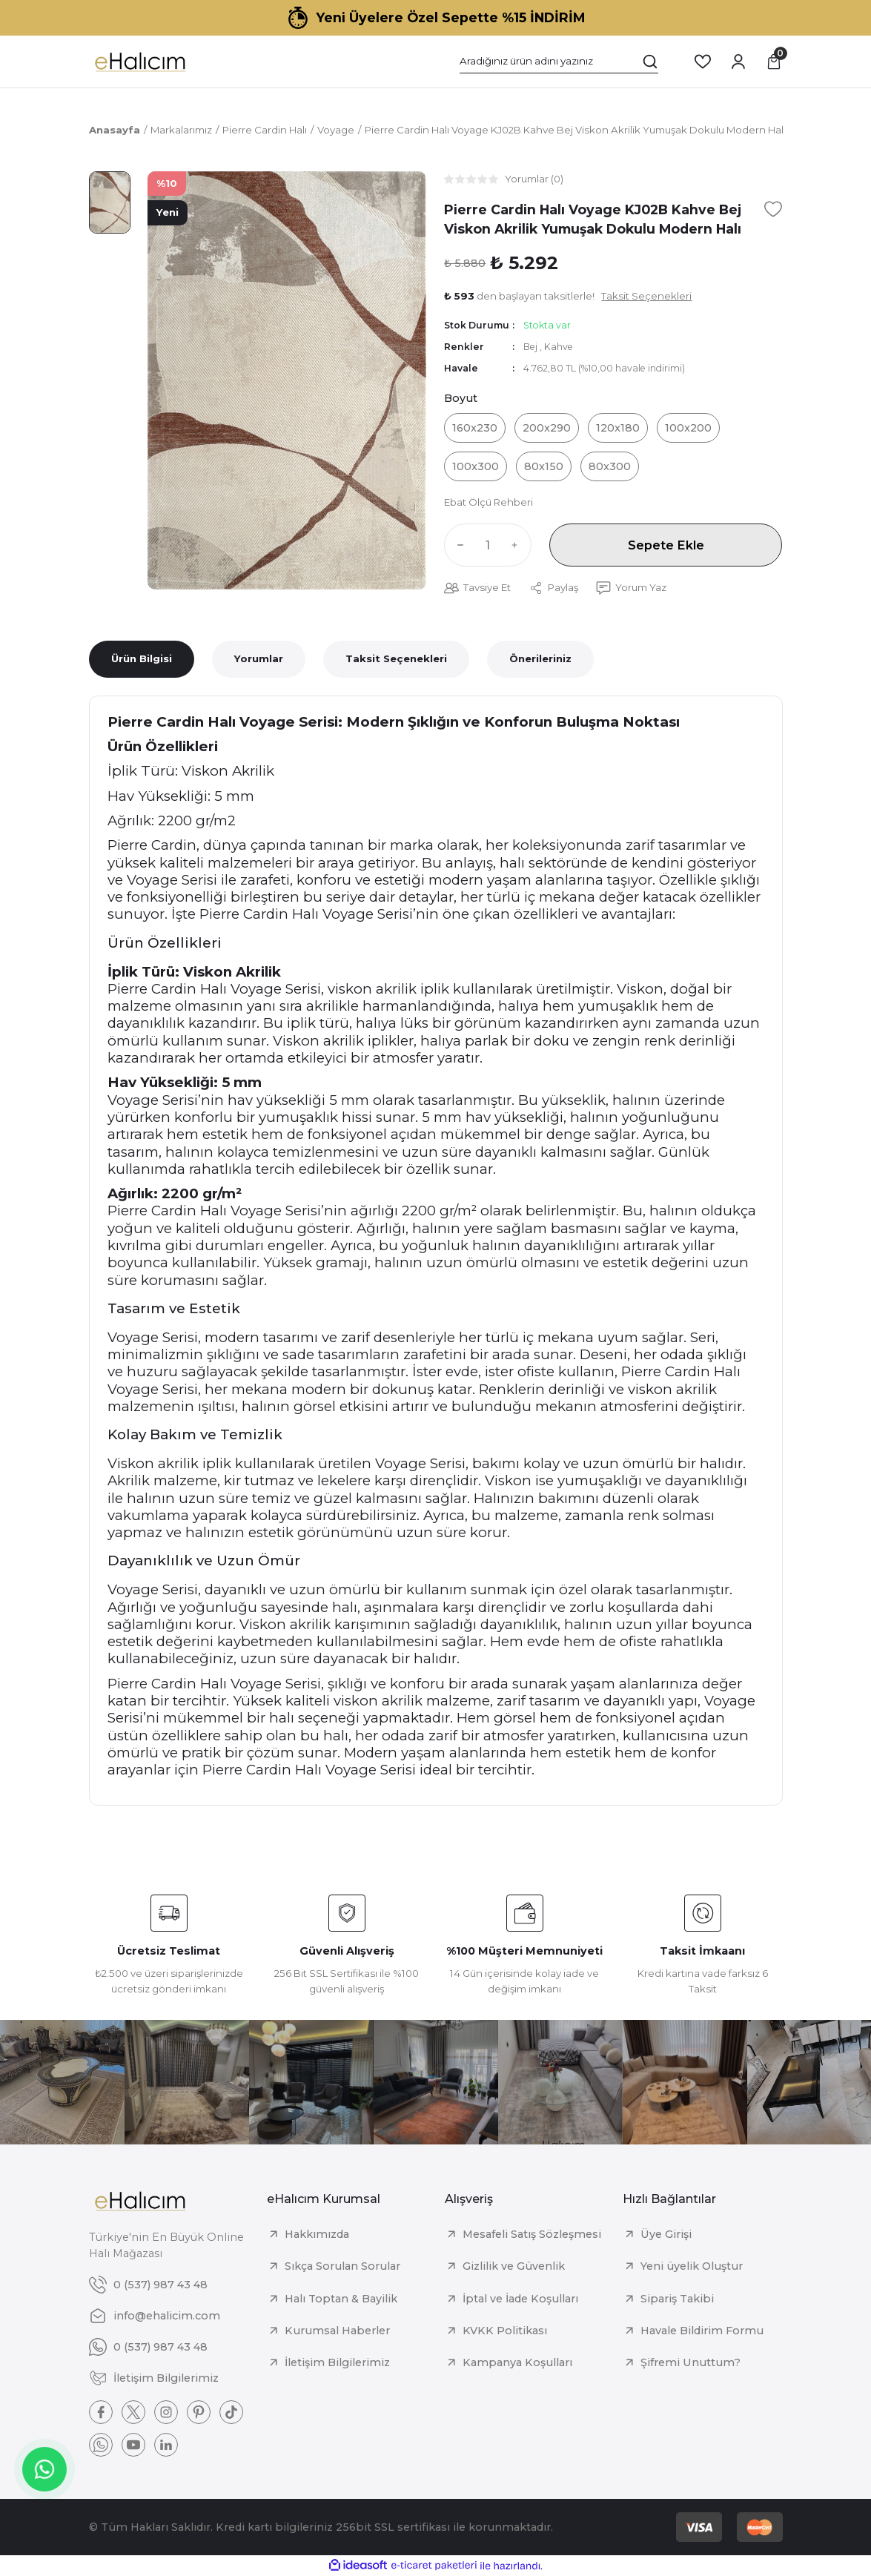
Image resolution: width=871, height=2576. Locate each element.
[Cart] (774, 61)
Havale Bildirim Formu (702, 2330)
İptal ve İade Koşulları (520, 2298)
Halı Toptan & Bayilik (341, 2298)
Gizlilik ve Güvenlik (514, 2266)
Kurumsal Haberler (337, 2330)
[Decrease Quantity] (457, 545)
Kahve (558, 346)
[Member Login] (738, 61)
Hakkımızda (317, 2234)
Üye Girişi (666, 2234)
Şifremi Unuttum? (690, 2362)
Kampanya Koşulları (517, 2362)
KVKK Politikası (505, 2330)
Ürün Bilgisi (141, 658)
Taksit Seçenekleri (396, 658)
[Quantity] (487, 545)
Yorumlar (258, 658)
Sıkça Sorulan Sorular (342, 2266)
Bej (531, 346)
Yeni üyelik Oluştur (691, 2266)
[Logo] (140, 61)
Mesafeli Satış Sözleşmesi (532, 2234)
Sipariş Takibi (677, 2298)
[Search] (559, 61)
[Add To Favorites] (773, 209)
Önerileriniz (540, 658)
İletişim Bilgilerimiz (337, 2362)
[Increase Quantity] (518, 545)
